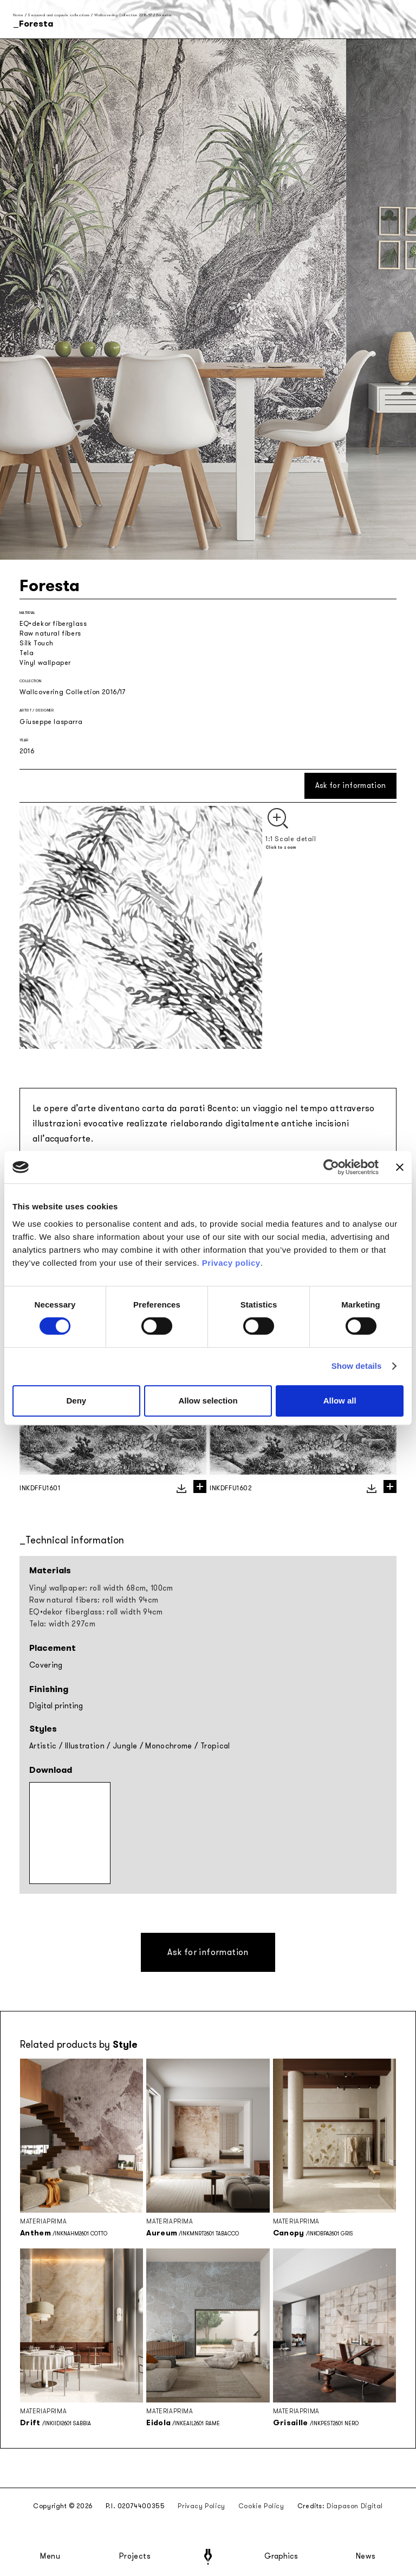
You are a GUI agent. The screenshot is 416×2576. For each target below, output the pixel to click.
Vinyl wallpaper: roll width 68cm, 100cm (101, 1588)
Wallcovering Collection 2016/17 (123, 14)
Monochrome (168, 1746)
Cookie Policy (261, 2506)
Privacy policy (231, 1262)
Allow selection (207, 1400)
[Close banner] (400, 1167)
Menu (50, 2556)
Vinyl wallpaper (45, 662)
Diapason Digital (355, 2506)
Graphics (281, 2556)
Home (18, 14)
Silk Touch (37, 643)
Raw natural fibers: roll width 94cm (93, 1600)
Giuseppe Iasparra (51, 721)
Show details (357, 1365)
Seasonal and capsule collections (58, 14)
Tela (27, 653)
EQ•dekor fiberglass (53, 623)
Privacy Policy (201, 2506)
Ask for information (350, 785)
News (366, 2556)
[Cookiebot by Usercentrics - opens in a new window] (331, 1167)
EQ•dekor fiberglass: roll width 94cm (96, 1612)
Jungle (125, 1746)
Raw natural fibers (50, 633)
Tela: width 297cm (62, 1624)
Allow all (339, 1400)
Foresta (164, 14)
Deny (76, 1400)
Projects (135, 2556)
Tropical (215, 1746)
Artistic (43, 1746)
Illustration (85, 1746)
